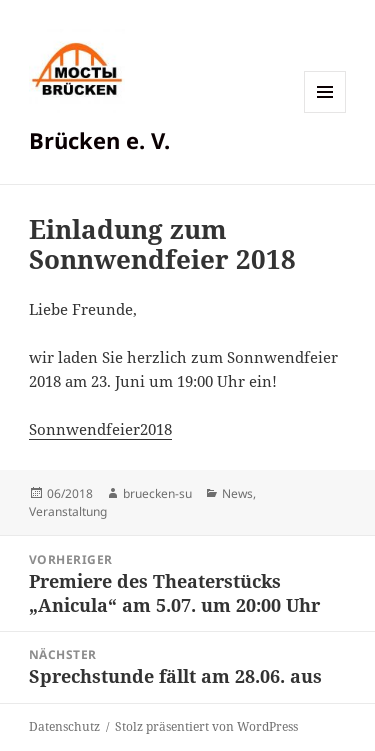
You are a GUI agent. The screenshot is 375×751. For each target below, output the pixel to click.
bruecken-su (157, 493)
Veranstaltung (68, 511)
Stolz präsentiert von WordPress (206, 726)
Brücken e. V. (99, 140)
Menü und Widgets (325, 112)
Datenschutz (64, 726)
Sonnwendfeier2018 (100, 429)
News (237, 493)
